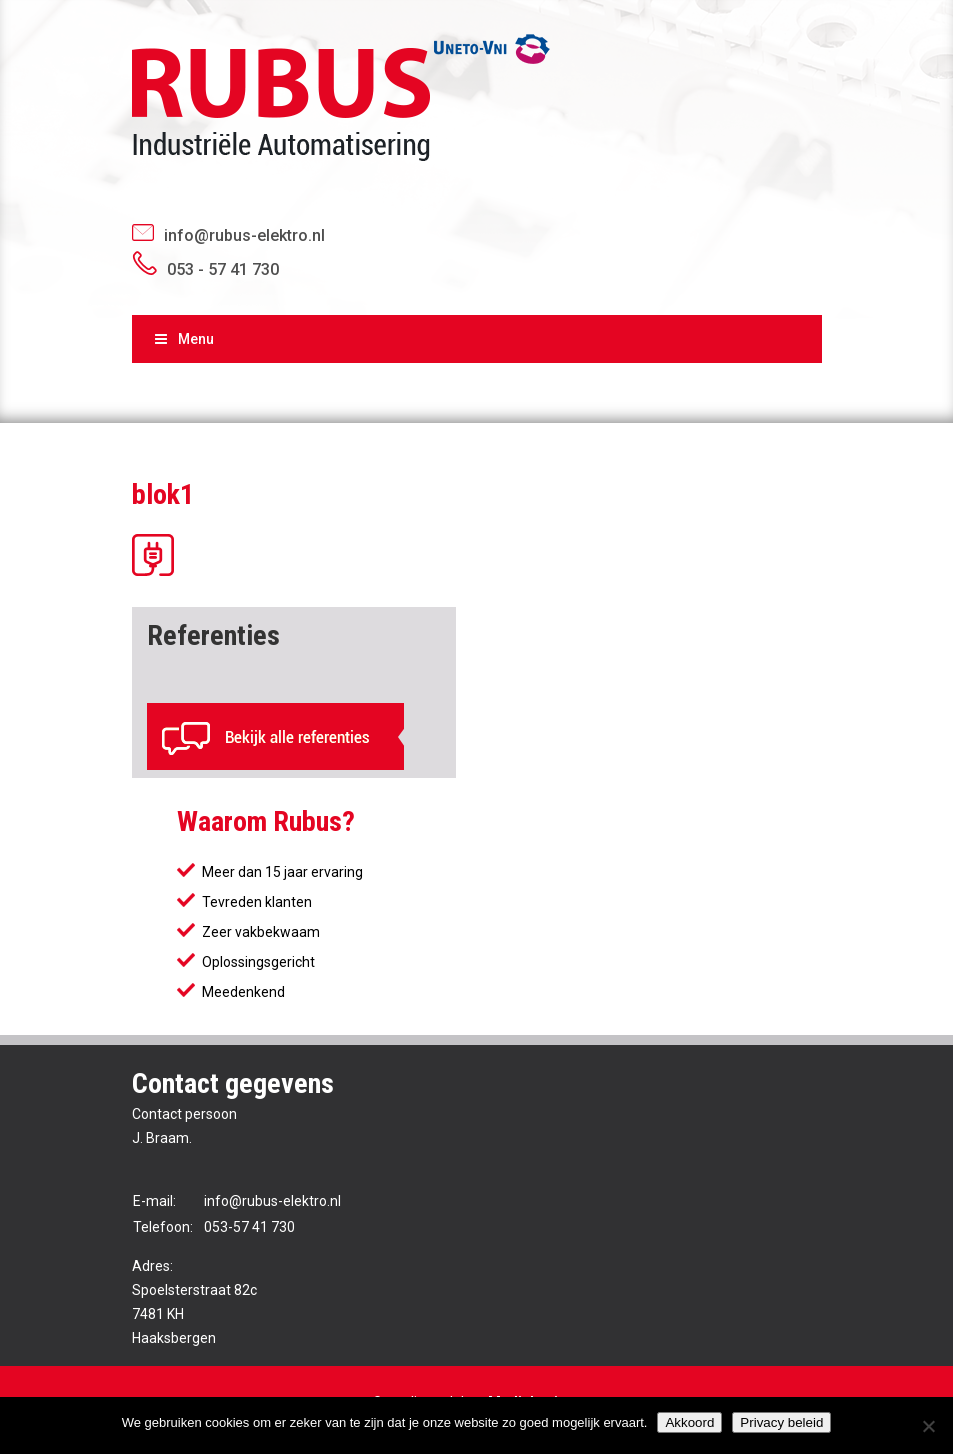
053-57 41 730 (249, 1227)
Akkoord (689, 1422)
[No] (928, 1426)
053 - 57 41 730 (223, 269)
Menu (183, 339)
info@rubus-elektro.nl (244, 235)
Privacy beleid (781, 1422)
